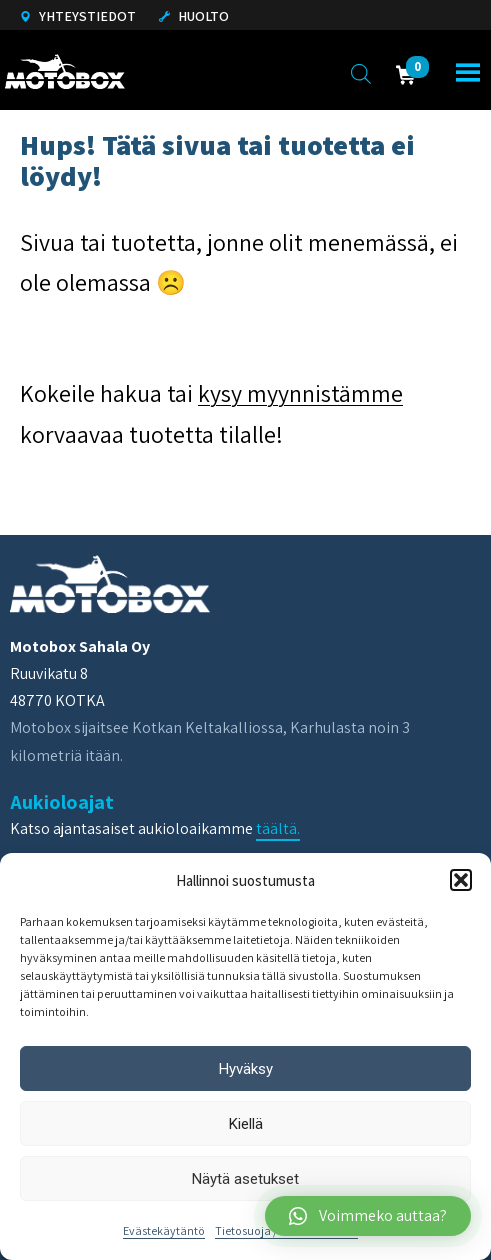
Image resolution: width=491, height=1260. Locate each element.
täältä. (278, 828)
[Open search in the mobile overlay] (361, 73)
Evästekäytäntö (164, 1230)
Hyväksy (246, 1069)
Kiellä (246, 1124)
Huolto (194, 16)
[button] (461, 880)
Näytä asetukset (245, 1179)
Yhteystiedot (78, 16)
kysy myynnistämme (300, 393)
